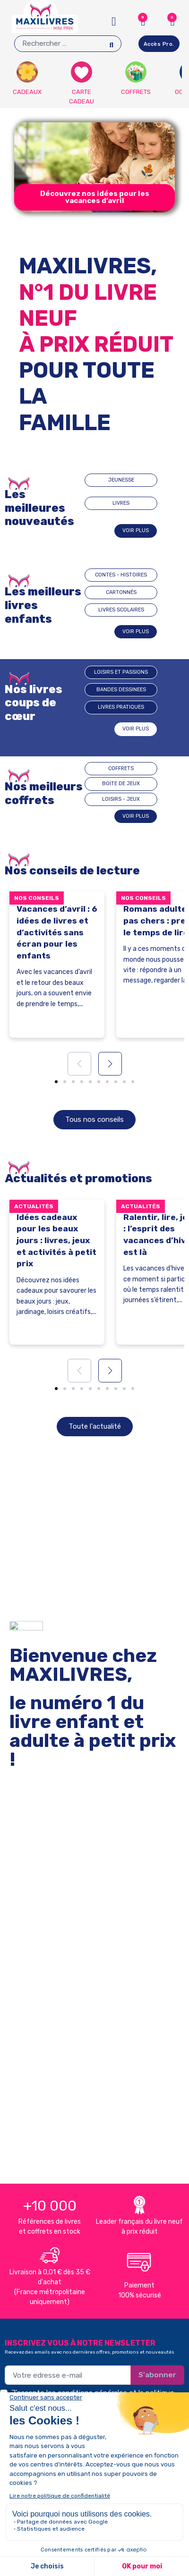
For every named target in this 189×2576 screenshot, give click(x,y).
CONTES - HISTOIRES (121, 575)
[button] (94, 197)
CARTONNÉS (121, 592)
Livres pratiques (121, 707)
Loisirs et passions (121, 672)
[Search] (111, 43)
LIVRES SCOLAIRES (121, 610)
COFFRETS (121, 768)
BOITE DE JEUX (121, 783)
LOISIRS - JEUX (121, 799)
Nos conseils (36, 898)
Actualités (33, 1206)
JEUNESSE (121, 480)
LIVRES (120, 503)
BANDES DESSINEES (121, 689)
